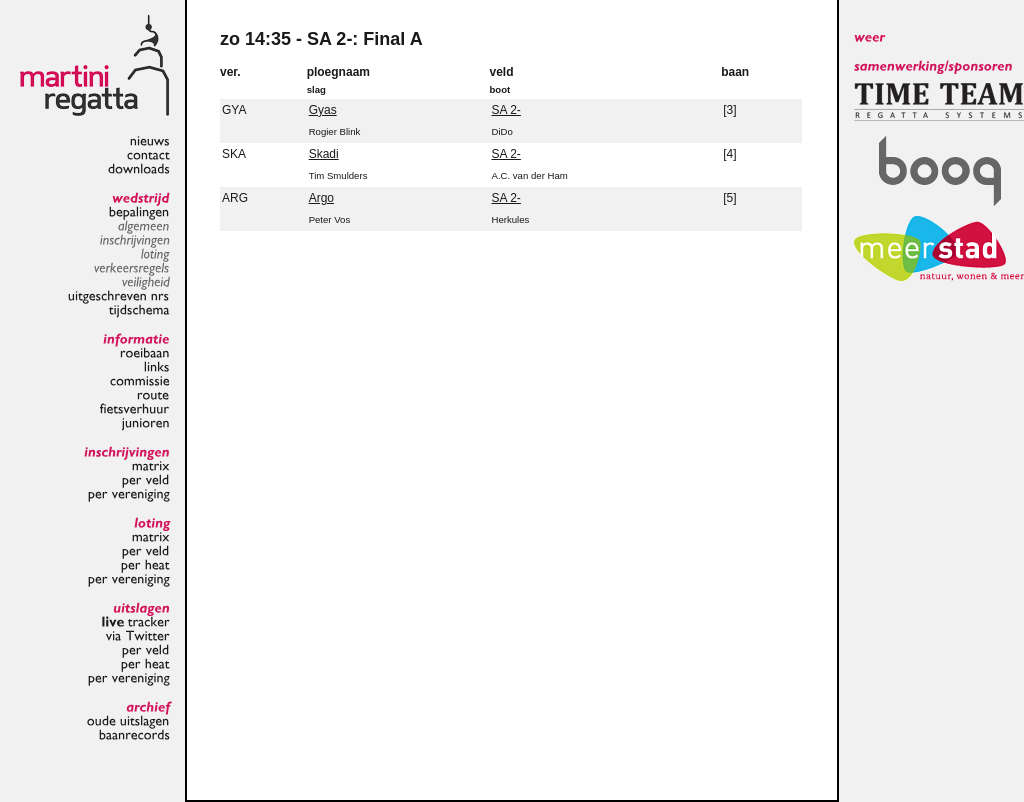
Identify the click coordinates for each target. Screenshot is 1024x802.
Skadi (324, 154)
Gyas (323, 110)
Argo (321, 198)
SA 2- (506, 110)
